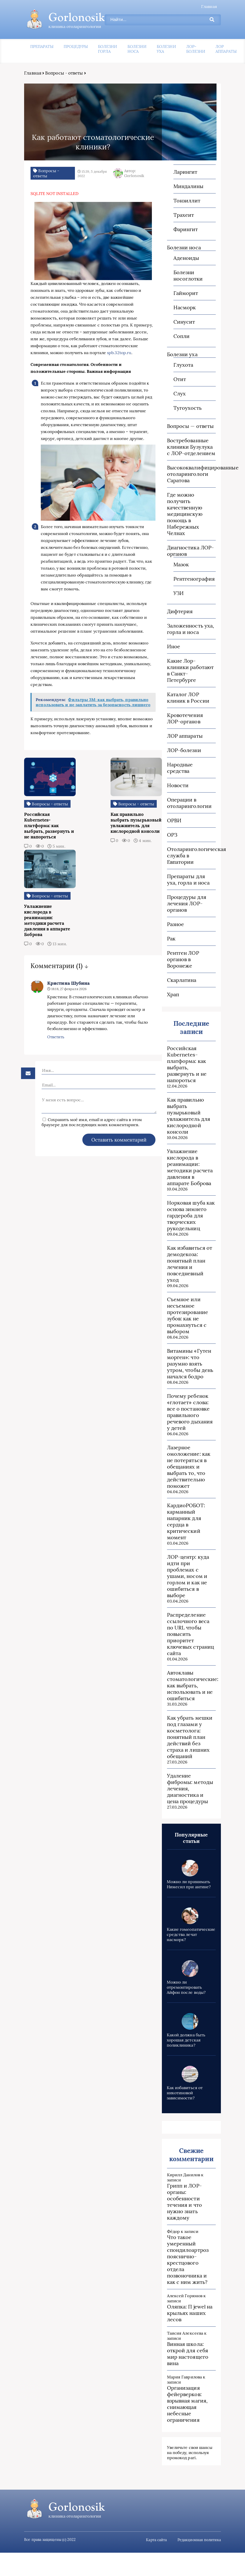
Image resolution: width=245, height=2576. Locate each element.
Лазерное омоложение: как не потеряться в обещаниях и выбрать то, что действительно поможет (187, 1486)
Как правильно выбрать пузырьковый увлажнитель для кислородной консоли (187, 1129)
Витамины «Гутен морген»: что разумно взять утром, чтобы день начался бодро (189, 1384)
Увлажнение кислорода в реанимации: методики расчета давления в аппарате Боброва (188, 1181)
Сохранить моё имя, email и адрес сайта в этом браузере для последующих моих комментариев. (93, 1087)
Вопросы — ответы (180, 430)
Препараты (42, 47)
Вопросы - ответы (67, 74)
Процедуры (76, 47)
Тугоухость (186, 408)
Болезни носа (137, 50)
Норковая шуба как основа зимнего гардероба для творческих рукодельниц (185, 1232)
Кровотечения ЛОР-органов (184, 731)
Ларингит (184, 172)
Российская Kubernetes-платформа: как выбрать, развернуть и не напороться (185, 1078)
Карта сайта (152, 2563)
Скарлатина (180, 993)
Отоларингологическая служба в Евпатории (189, 869)
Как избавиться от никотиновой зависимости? (184, 2118)
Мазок (180, 578)
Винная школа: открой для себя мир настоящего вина (186, 2379)
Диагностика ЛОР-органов (182, 564)
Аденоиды (185, 258)
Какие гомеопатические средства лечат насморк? (183, 1957)
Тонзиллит (185, 201)
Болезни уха (166, 50)
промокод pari (180, 2482)
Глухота (182, 365)
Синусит (183, 322)
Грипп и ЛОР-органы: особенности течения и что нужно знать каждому (183, 2227)
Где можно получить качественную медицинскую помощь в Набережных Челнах (183, 527)
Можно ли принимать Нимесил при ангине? (188, 1904)
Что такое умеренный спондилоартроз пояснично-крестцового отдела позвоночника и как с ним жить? (186, 2284)
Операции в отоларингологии (188, 816)
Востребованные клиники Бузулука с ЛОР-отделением (188, 457)
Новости (177, 799)
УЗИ (177, 606)
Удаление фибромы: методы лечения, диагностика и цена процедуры (189, 1808)
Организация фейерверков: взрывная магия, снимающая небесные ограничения (186, 2429)
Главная (206, 6)
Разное (174, 938)
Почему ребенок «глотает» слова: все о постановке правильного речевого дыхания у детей (188, 1432)
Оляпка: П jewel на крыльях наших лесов (188, 2338)
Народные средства (179, 781)
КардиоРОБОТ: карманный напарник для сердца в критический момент (185, 1541)
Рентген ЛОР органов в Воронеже (182, 972)
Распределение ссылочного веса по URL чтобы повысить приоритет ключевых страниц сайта (187, 1653)
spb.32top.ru (88, 355)
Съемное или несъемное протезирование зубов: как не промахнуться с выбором (186, 1335)
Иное (172, 660)
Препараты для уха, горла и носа (187, 893)
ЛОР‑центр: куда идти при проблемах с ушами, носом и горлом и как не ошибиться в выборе (187, 1596)
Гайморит (184, 294)
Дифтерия (179, 625)
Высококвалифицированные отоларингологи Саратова (189, 487)
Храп (172, 1008)
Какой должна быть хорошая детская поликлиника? (185, 2065)
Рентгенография (192, 592)
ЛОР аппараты (226, 50)
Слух (178, 394)
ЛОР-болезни (195, 50)
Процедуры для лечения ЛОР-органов (185, 917)
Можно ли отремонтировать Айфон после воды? (185, 2012)
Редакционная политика (196, 2563)
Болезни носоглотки (187, 276)
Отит (178, 380)
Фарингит (184, 230)
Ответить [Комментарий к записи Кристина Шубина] (42, 1000)
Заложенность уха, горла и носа (187, 642)
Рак (170, 952)
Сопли (180, 337)
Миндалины (187, 187)
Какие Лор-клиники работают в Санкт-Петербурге (189, 684)
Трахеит (182, 215)
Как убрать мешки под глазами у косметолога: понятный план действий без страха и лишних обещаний (188, 1757)
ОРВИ (173, 834)
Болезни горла (107, 50)
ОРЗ (171, 848)
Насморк (183, 308)
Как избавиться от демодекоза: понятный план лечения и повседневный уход (188, 1284)
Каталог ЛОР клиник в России (187, 711)
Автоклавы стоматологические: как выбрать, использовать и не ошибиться (189, 1705)
